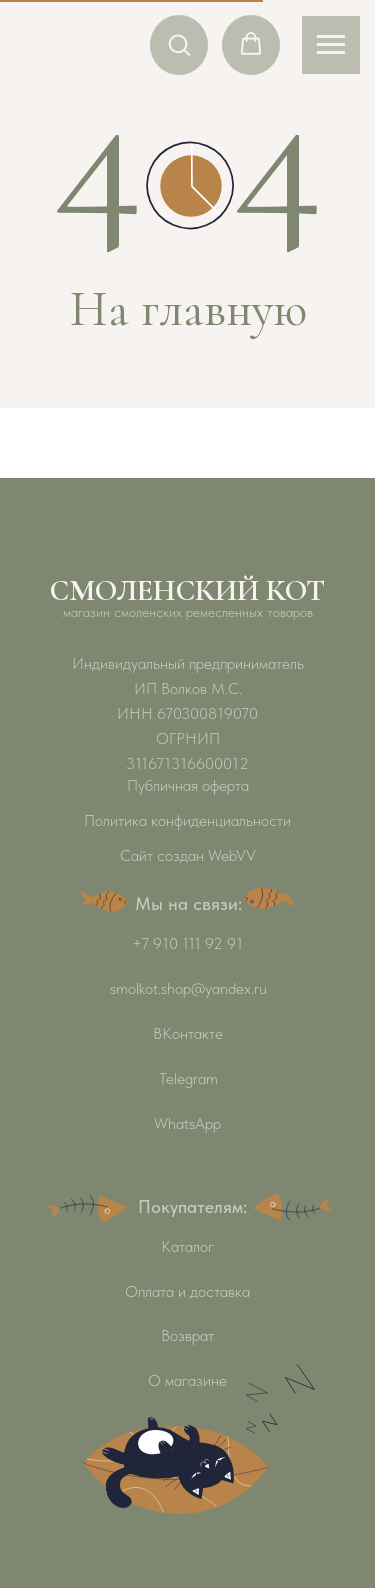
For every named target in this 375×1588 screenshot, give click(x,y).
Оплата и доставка (187, 1291)
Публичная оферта (188, 785)
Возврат (187, 1335)
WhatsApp (187, 1123)
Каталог (187, 1246)
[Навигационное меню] (331, 45)
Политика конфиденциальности (187, 820)
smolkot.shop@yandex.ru (188, 988)
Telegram (188, 1078)
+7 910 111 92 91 (187, 943)
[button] (179, 44)
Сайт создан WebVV (188, 855)
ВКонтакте (188, 1033)
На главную (188, 309)
